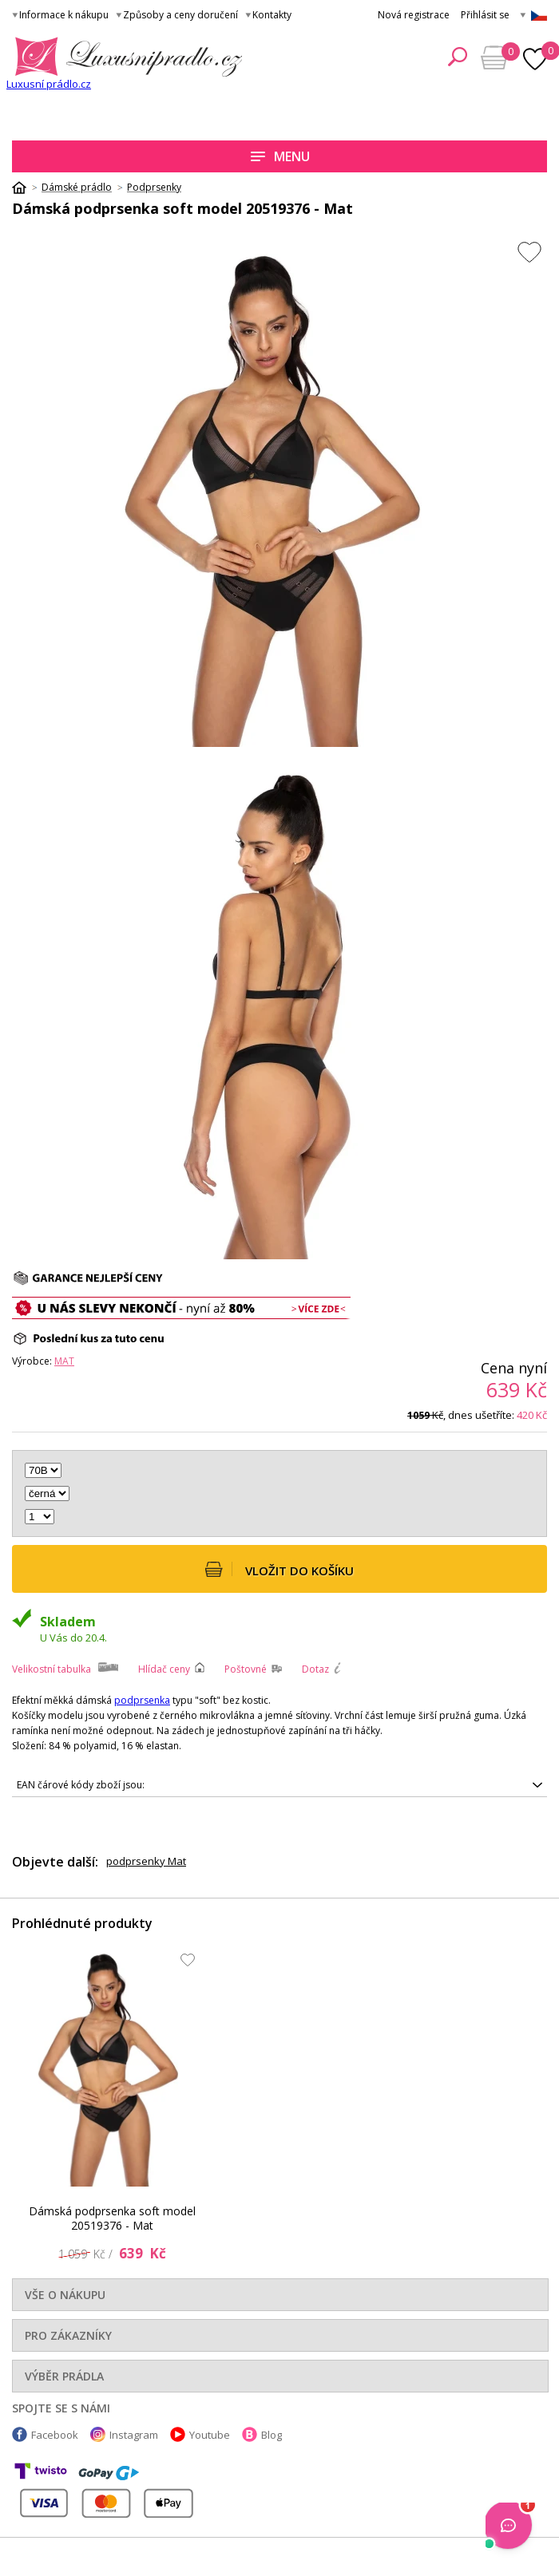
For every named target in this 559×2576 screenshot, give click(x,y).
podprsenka (142, 1700)
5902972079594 (279, 1785)
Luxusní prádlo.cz (48, 84)
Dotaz (315, 1669)
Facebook (54, 2435)
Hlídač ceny (164, 1669)
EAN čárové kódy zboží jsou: (81, 1785)
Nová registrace (414, 15)
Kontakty (271, 15)
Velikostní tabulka (51, 1669)
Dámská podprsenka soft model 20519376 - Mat (112, 2218)
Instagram (133, 2435)
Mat (64, 1361)
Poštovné (245, 1669)
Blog (271, 2435)
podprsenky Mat (146, 1861)
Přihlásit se (485, 15)
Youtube (209, 2435)
